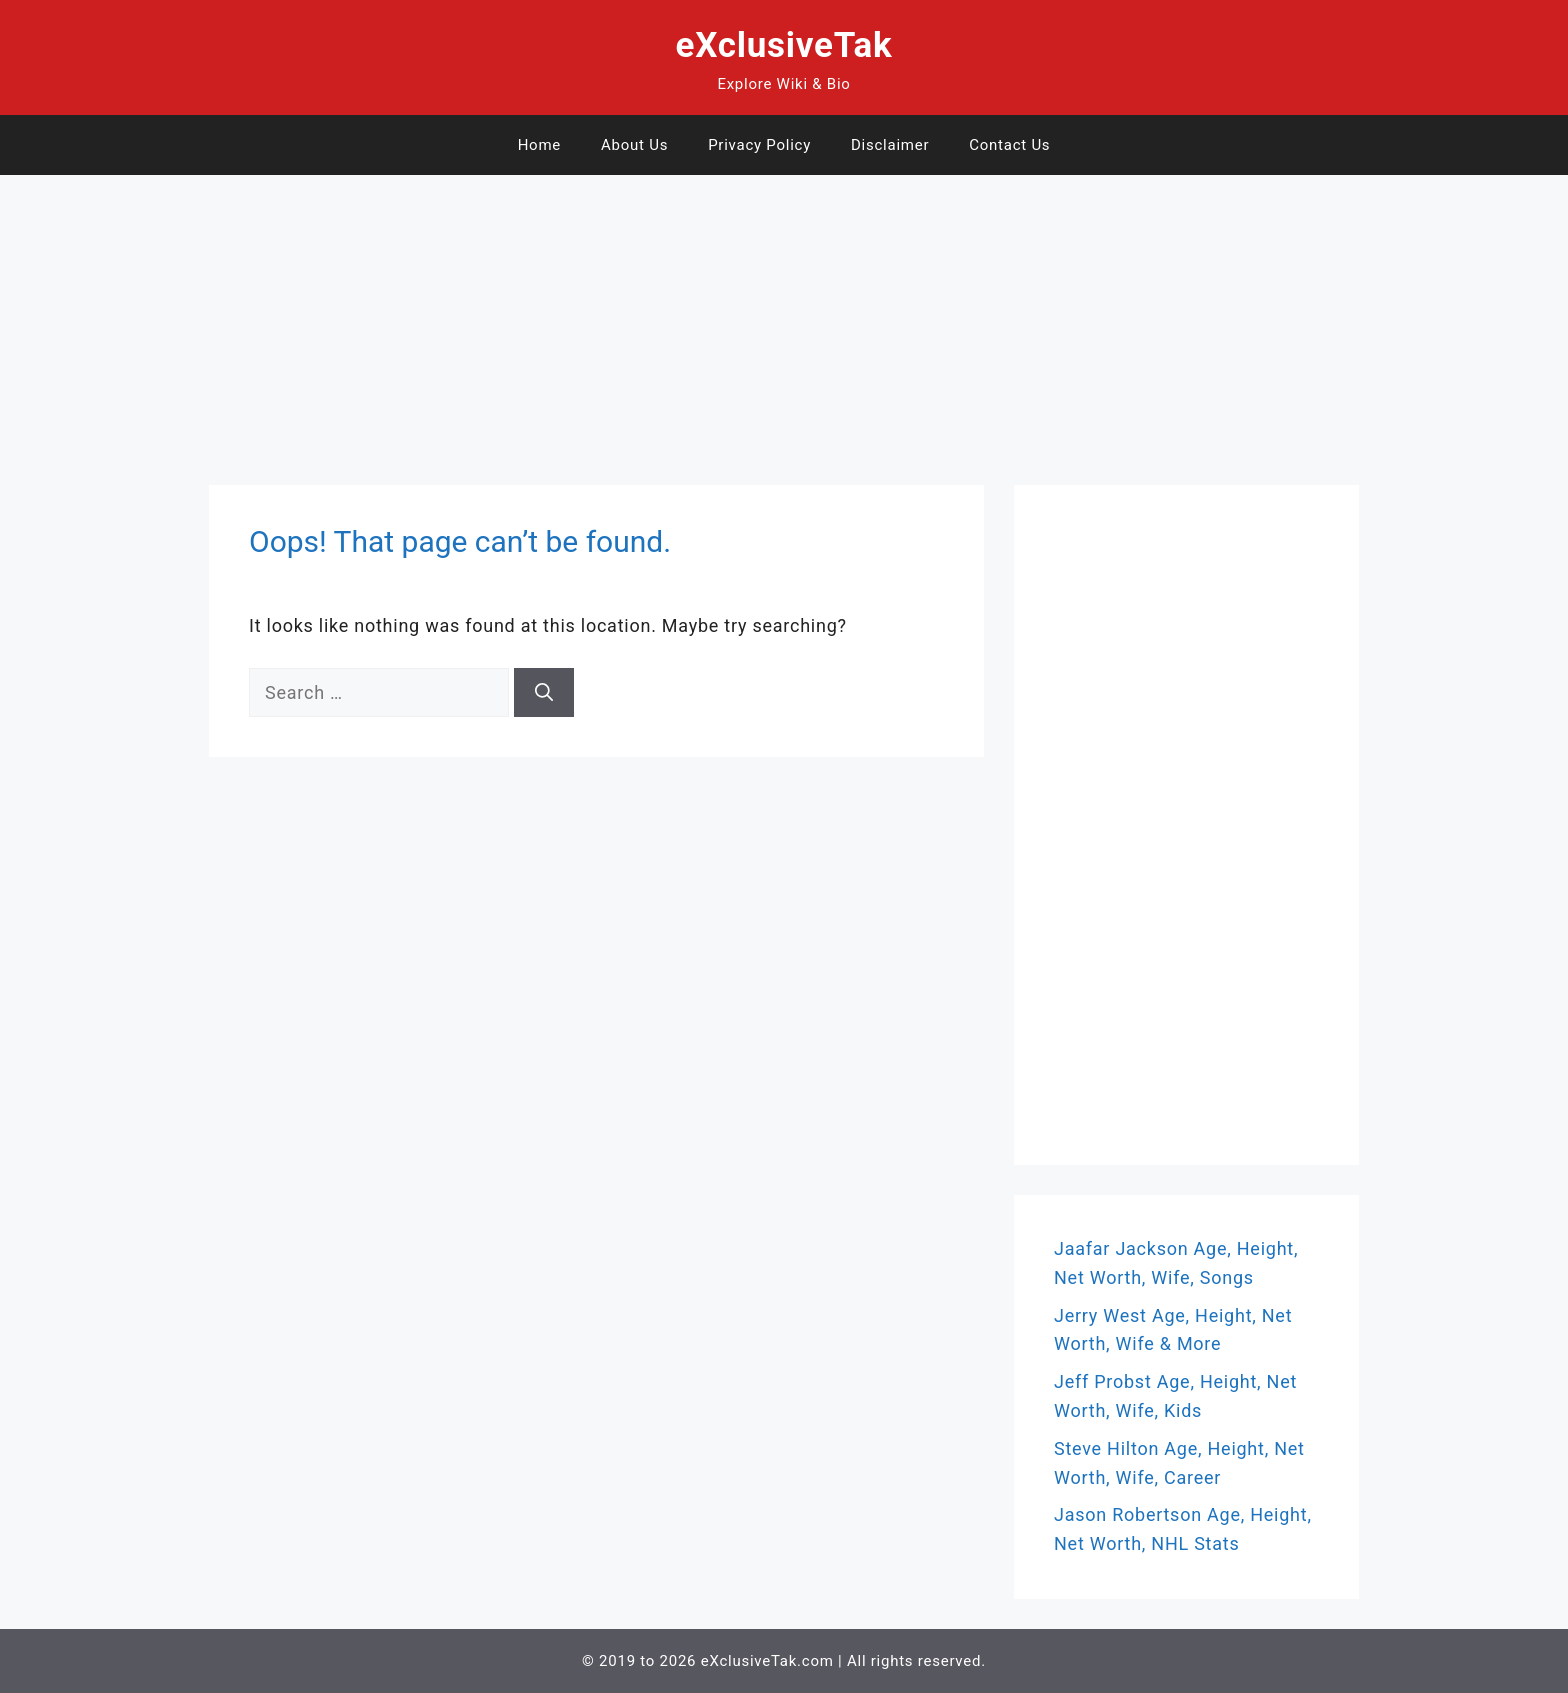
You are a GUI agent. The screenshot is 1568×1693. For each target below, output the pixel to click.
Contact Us (1009, 145)
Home (539, 145)
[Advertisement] (600, 315)
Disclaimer (890, 145)
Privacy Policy (759, 145)
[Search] (544, 692)
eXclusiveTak (784, 45)
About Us (634, 145)
